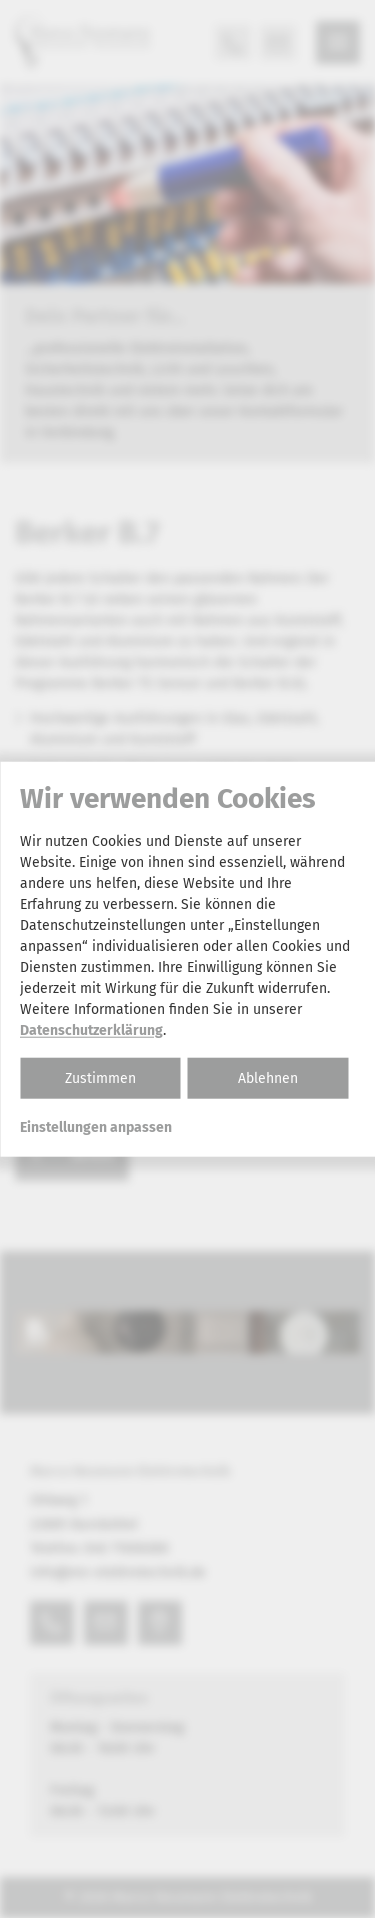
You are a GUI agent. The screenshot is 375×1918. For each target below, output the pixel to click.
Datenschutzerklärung (91, 1029)
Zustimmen (100, 1077)
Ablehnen (268, 1077)
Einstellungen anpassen (96, 1127)
